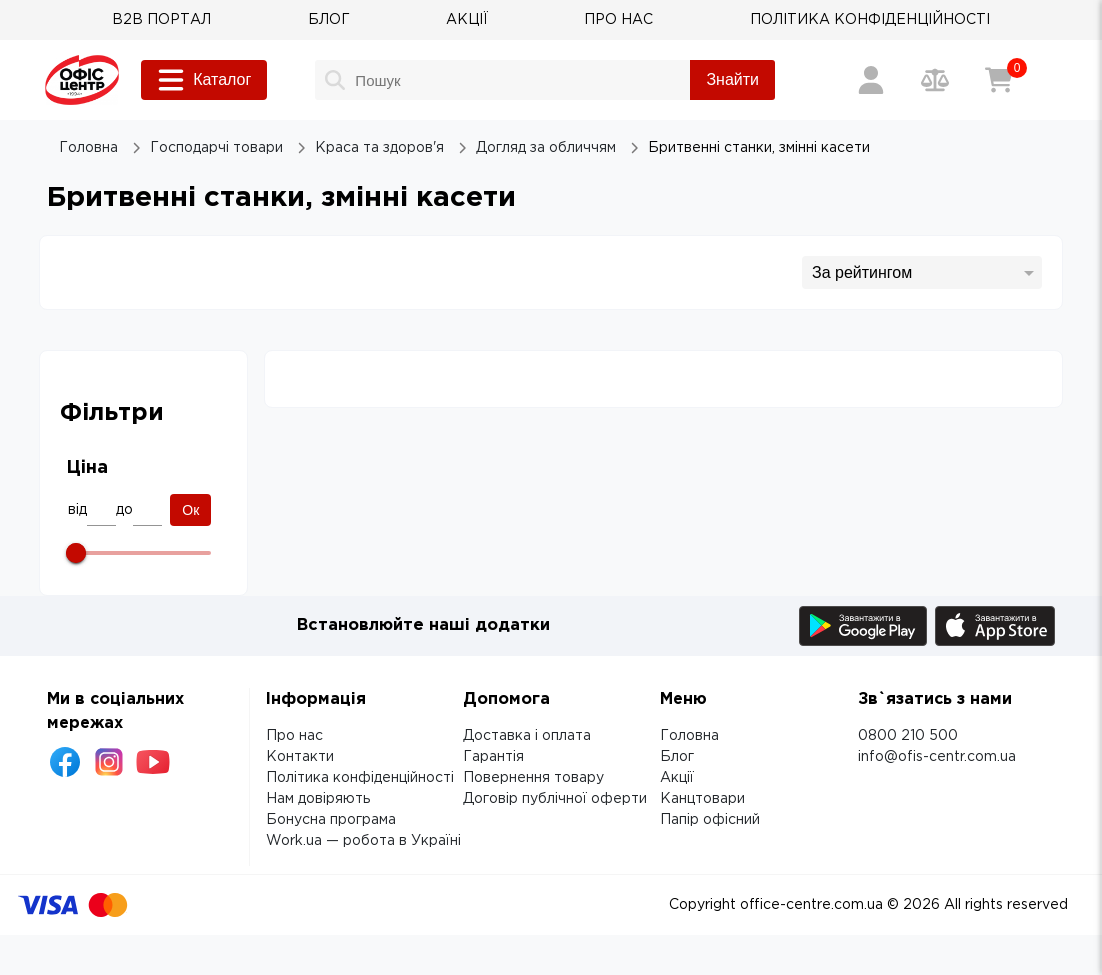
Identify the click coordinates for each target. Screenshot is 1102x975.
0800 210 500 (908, 736)
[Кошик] (999, 80)
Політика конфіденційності (360, 778)
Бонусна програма (331, 820)
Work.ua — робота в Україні (363, 841)
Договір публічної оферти (555, 799)
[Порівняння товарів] (935, 80)
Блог (677, 757)
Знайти (732, 79)
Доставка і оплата (527, 736)
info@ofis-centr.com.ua (937, 757)
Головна (689, 736)
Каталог (204, 80)
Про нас (294, 736)
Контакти (300, 757)
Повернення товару (533, 778)
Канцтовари (702, 799)
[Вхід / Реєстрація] (871, 80)
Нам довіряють (318, 799)
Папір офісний (710, 820)
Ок (190, 510)
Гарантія (493, 757)
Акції (677, 778)
